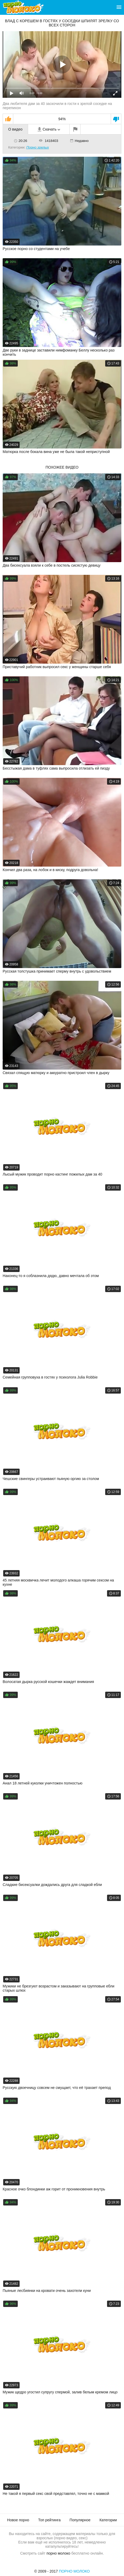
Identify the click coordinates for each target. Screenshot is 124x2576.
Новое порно (18, 2520)
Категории (108, 2520)
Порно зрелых (37, 147)
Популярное (80, 2520)
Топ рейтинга (49, 2520)
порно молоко (58, 2553)
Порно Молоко (74, 2571)
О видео (15, 129)
